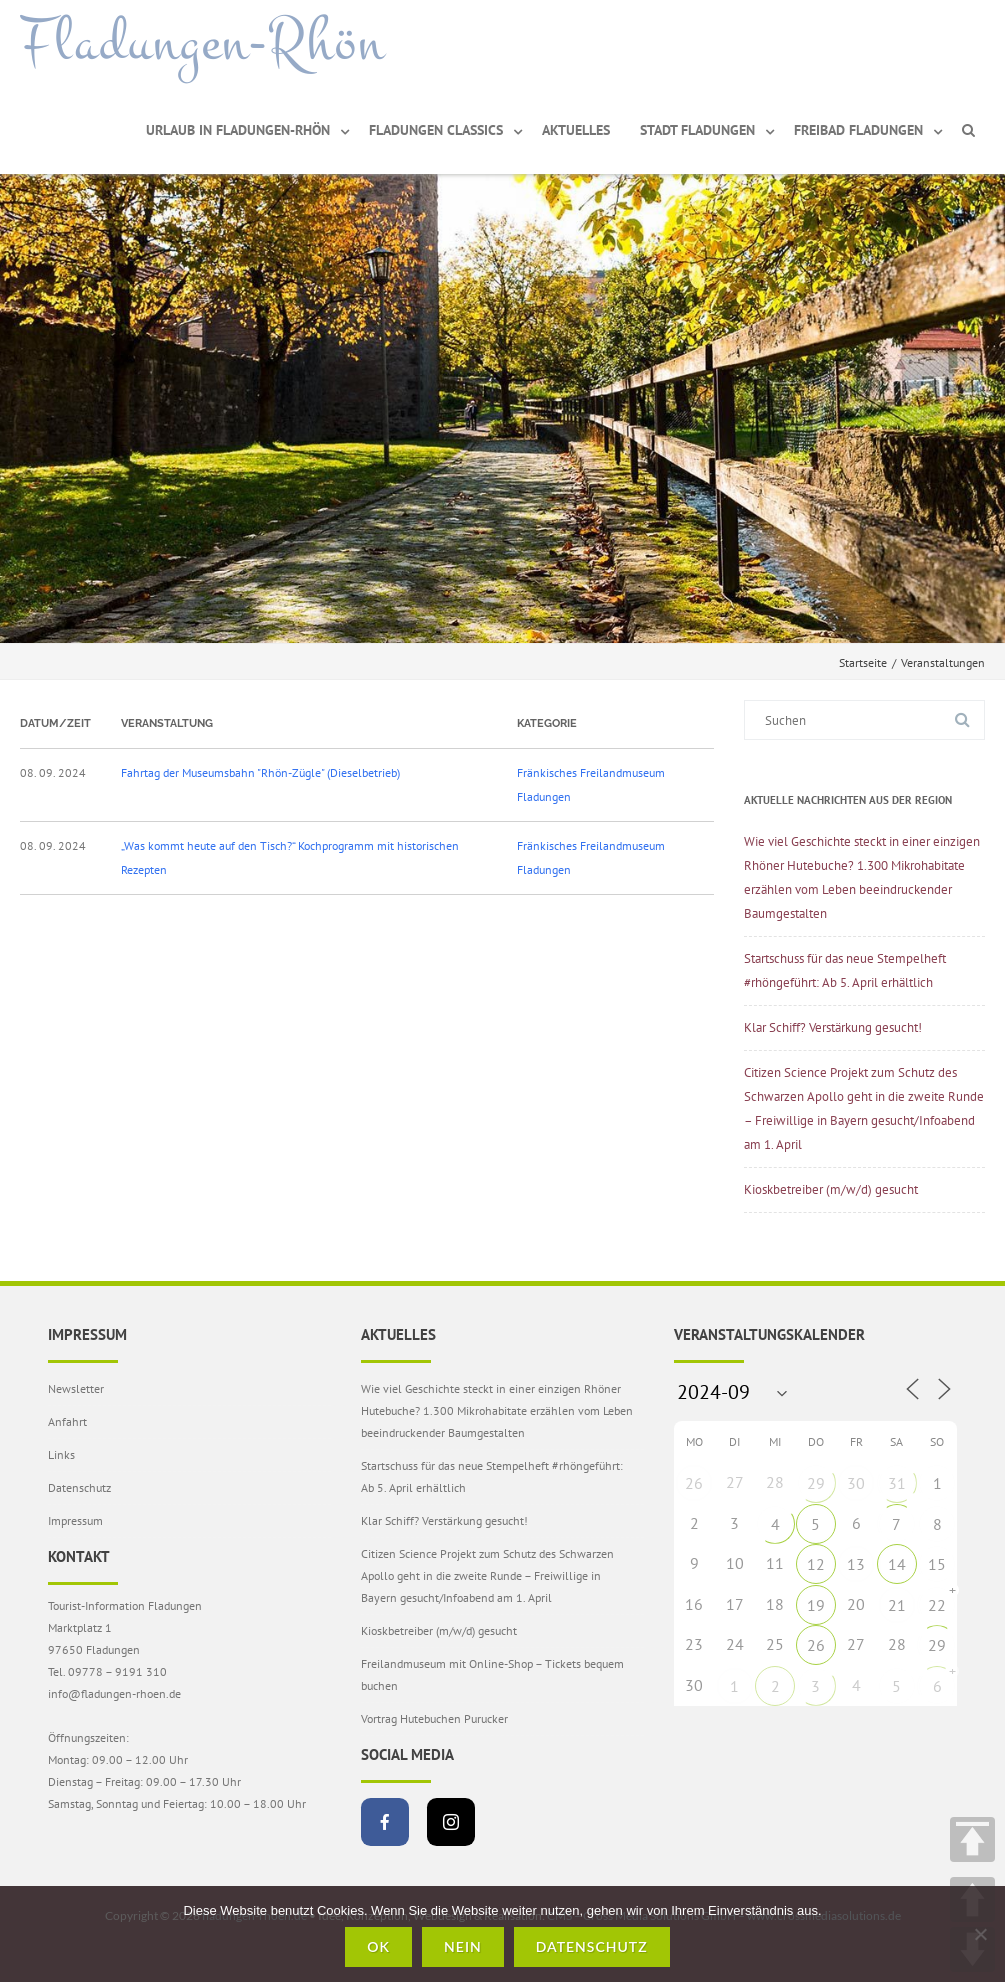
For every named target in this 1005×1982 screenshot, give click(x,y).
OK (378, 1946)
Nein (463, 1946)
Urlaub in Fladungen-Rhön (238, 130)
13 (856, 1564)
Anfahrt (67, 1421)
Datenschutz (79, 1487)
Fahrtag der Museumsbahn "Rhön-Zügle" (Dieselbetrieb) (260, 772)
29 (816, 1483)
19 (816, 1605)
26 (694, 1483)
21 (897, 1605)
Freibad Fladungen (858, 130)
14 (897, 1564)
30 (856, 1483)
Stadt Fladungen (697, 130)
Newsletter (76, 1388)
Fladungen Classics (436, 130)
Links (61, 1454)
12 (816, 1564)
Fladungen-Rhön (202, 43)
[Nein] (980, 1934)
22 (937, 1605)
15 (937, 1564)
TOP (972, 1839)
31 (897, 1483)
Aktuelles (576, 130)
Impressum (75, 1520)
